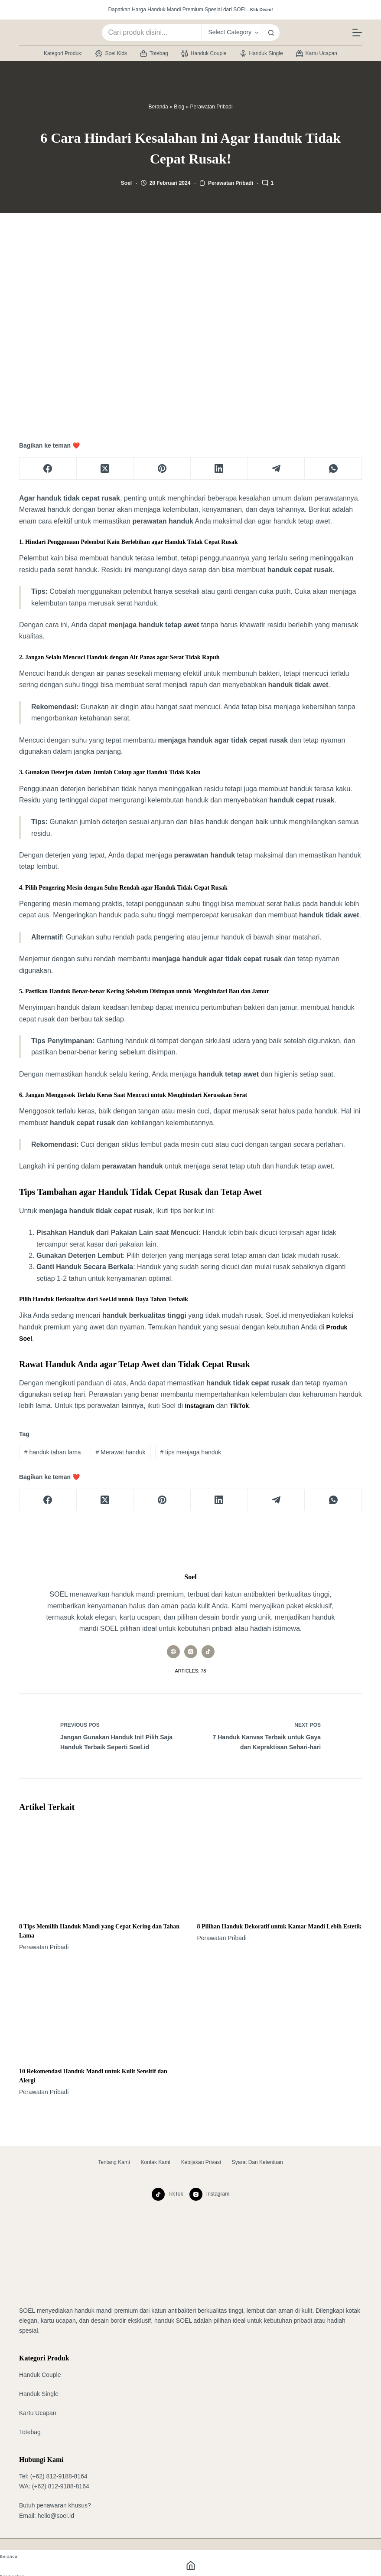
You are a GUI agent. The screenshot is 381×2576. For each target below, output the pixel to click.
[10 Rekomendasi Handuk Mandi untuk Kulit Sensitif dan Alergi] (101, 2013)
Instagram (201, 1405)
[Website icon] (173, 1651)
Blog (179, 107)
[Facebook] (48, 469)
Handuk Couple (204, 53)
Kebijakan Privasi (201, 2162)
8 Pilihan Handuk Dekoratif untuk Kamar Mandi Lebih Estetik (279, 1928)
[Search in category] (232, 32)
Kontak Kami (155, 2162)
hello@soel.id (56, 2515)
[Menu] (357, 32)
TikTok (244, 1405)
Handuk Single (261, 53)
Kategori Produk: (63, 53)
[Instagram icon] (190, 1651)
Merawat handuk (120, 1452)
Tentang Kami (114, 2162)
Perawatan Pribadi (211, 107)
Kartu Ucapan (316, 53)
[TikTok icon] (208, 1651)
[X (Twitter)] (105, 469)
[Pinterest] (162, 469)
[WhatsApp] (333, 469)
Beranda (158, 107)
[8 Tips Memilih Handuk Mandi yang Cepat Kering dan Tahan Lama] (101, 1868)
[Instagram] (209, 2194)
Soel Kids (111, 53)
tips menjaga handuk (190, 1452)
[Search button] (271, 32)
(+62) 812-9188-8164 (59, 2476)
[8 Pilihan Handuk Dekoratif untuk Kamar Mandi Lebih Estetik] (279, 1868)
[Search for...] (151, 32)
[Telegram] (276, 469)
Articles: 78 (190, 1670)
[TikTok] (167, 2194)
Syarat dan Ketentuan (257, 2162)
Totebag (154, 53)
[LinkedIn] (219, 469)
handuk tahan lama (52, 1452)
